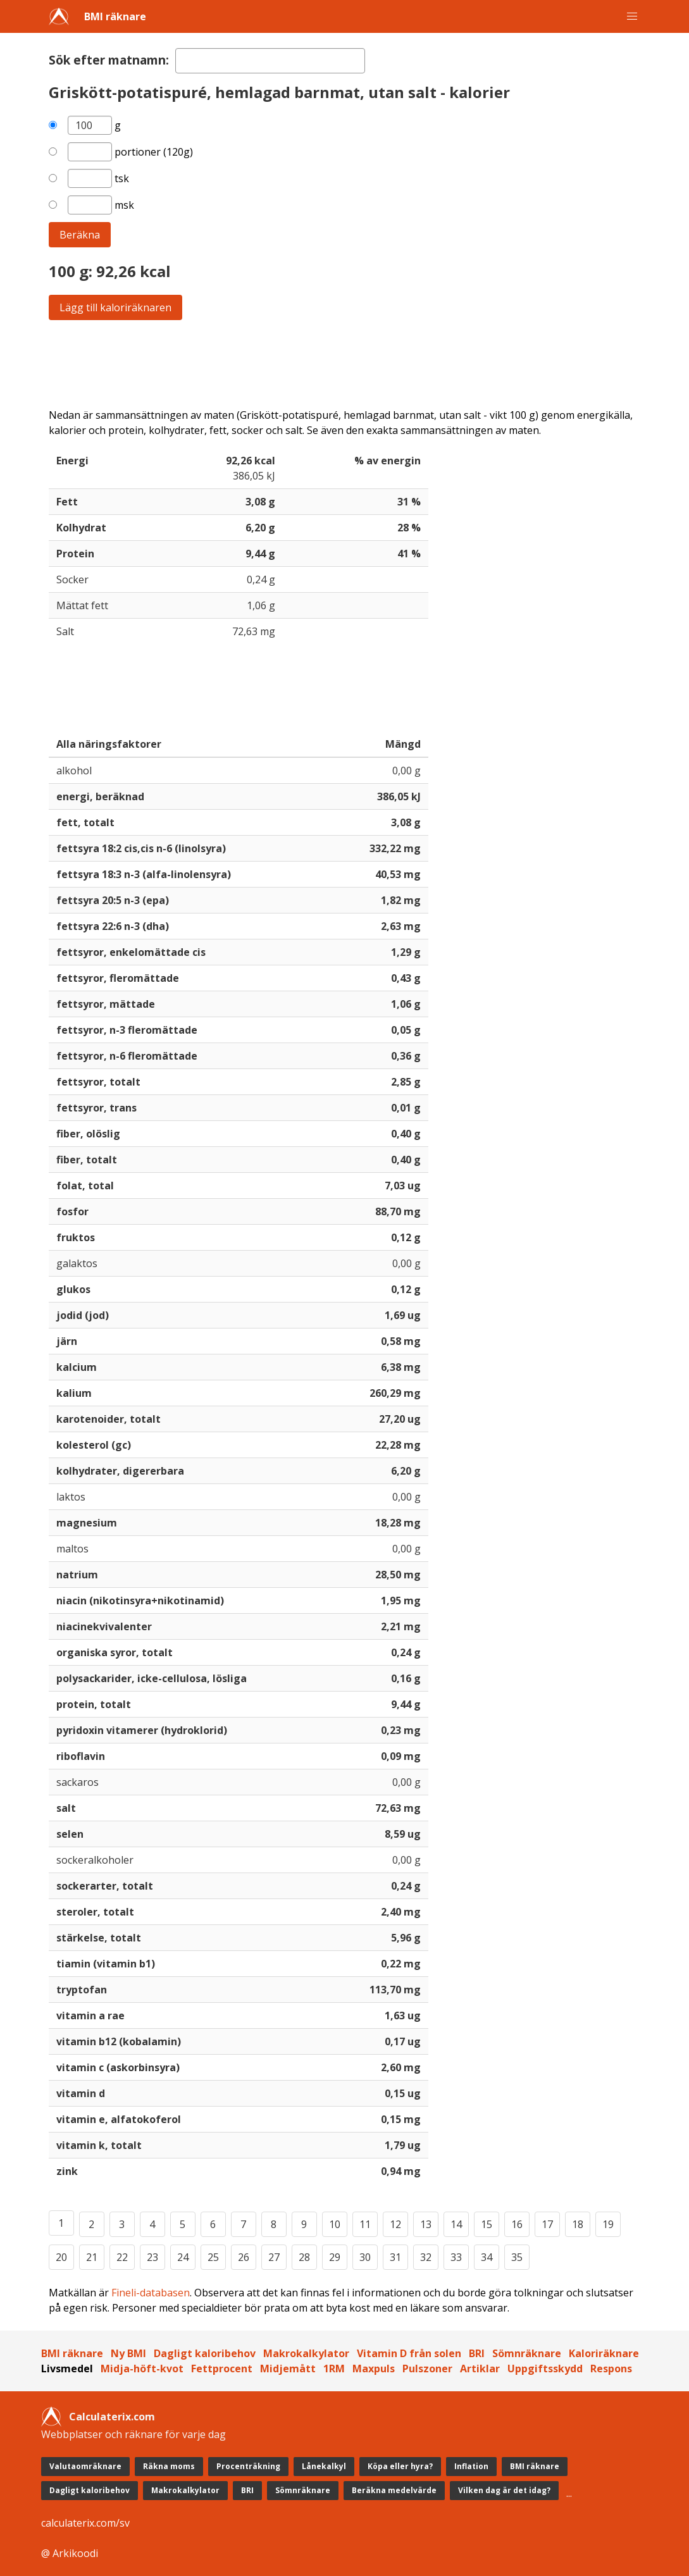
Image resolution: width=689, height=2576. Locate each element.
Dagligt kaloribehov (205, 2353)
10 (334, 2224)
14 (456, 2224)
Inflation (471, 2466)
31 (395, 2257)
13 (425, 2224)
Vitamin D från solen (409, 2353)
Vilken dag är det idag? (504, 2490)
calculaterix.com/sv (85, 2523)
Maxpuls (373, 2368)
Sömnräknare (526, 2353)
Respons (611, 2368)
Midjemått (288, 2368)
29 (334, 2257)
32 (425, 2257)
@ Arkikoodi (69, 2553)
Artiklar (480, 2368)
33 (456, 2257)
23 (152, 2257)
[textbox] (270, 60)
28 (304, 2257)
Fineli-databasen (150, 2293)
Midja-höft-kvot (142, 2368)
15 (486, 2224)
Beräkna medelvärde (394, 2490)
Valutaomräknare (85, 2466)
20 (61, 2257)
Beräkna (79, 235)
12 (395, 2224)
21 (91, 2257)
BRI (477, 2353)
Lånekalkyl (324, 2466)
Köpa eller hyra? (400, 2466)
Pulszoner (427, 2368)
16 (517, 2224)
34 (486, 2257)
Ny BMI (128, 2353)
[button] (632, 16)
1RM (334, 2368)
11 (365, 2224)
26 (243, 2257)
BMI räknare (115, 16)
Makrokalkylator (306, 2353)
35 (517, 2257)
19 (608, 2224)
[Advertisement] (345, 363)
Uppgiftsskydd (545, 2368)
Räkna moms (169, 2466)
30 (365, 2257)
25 (213, 2257)
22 (122, 2257)
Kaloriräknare (604, 2353)
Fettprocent (221, 2368)
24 (183, 2257)
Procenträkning (248, 2466)
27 (274, 2257)
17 (547, 2224)
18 (577, 2224)
